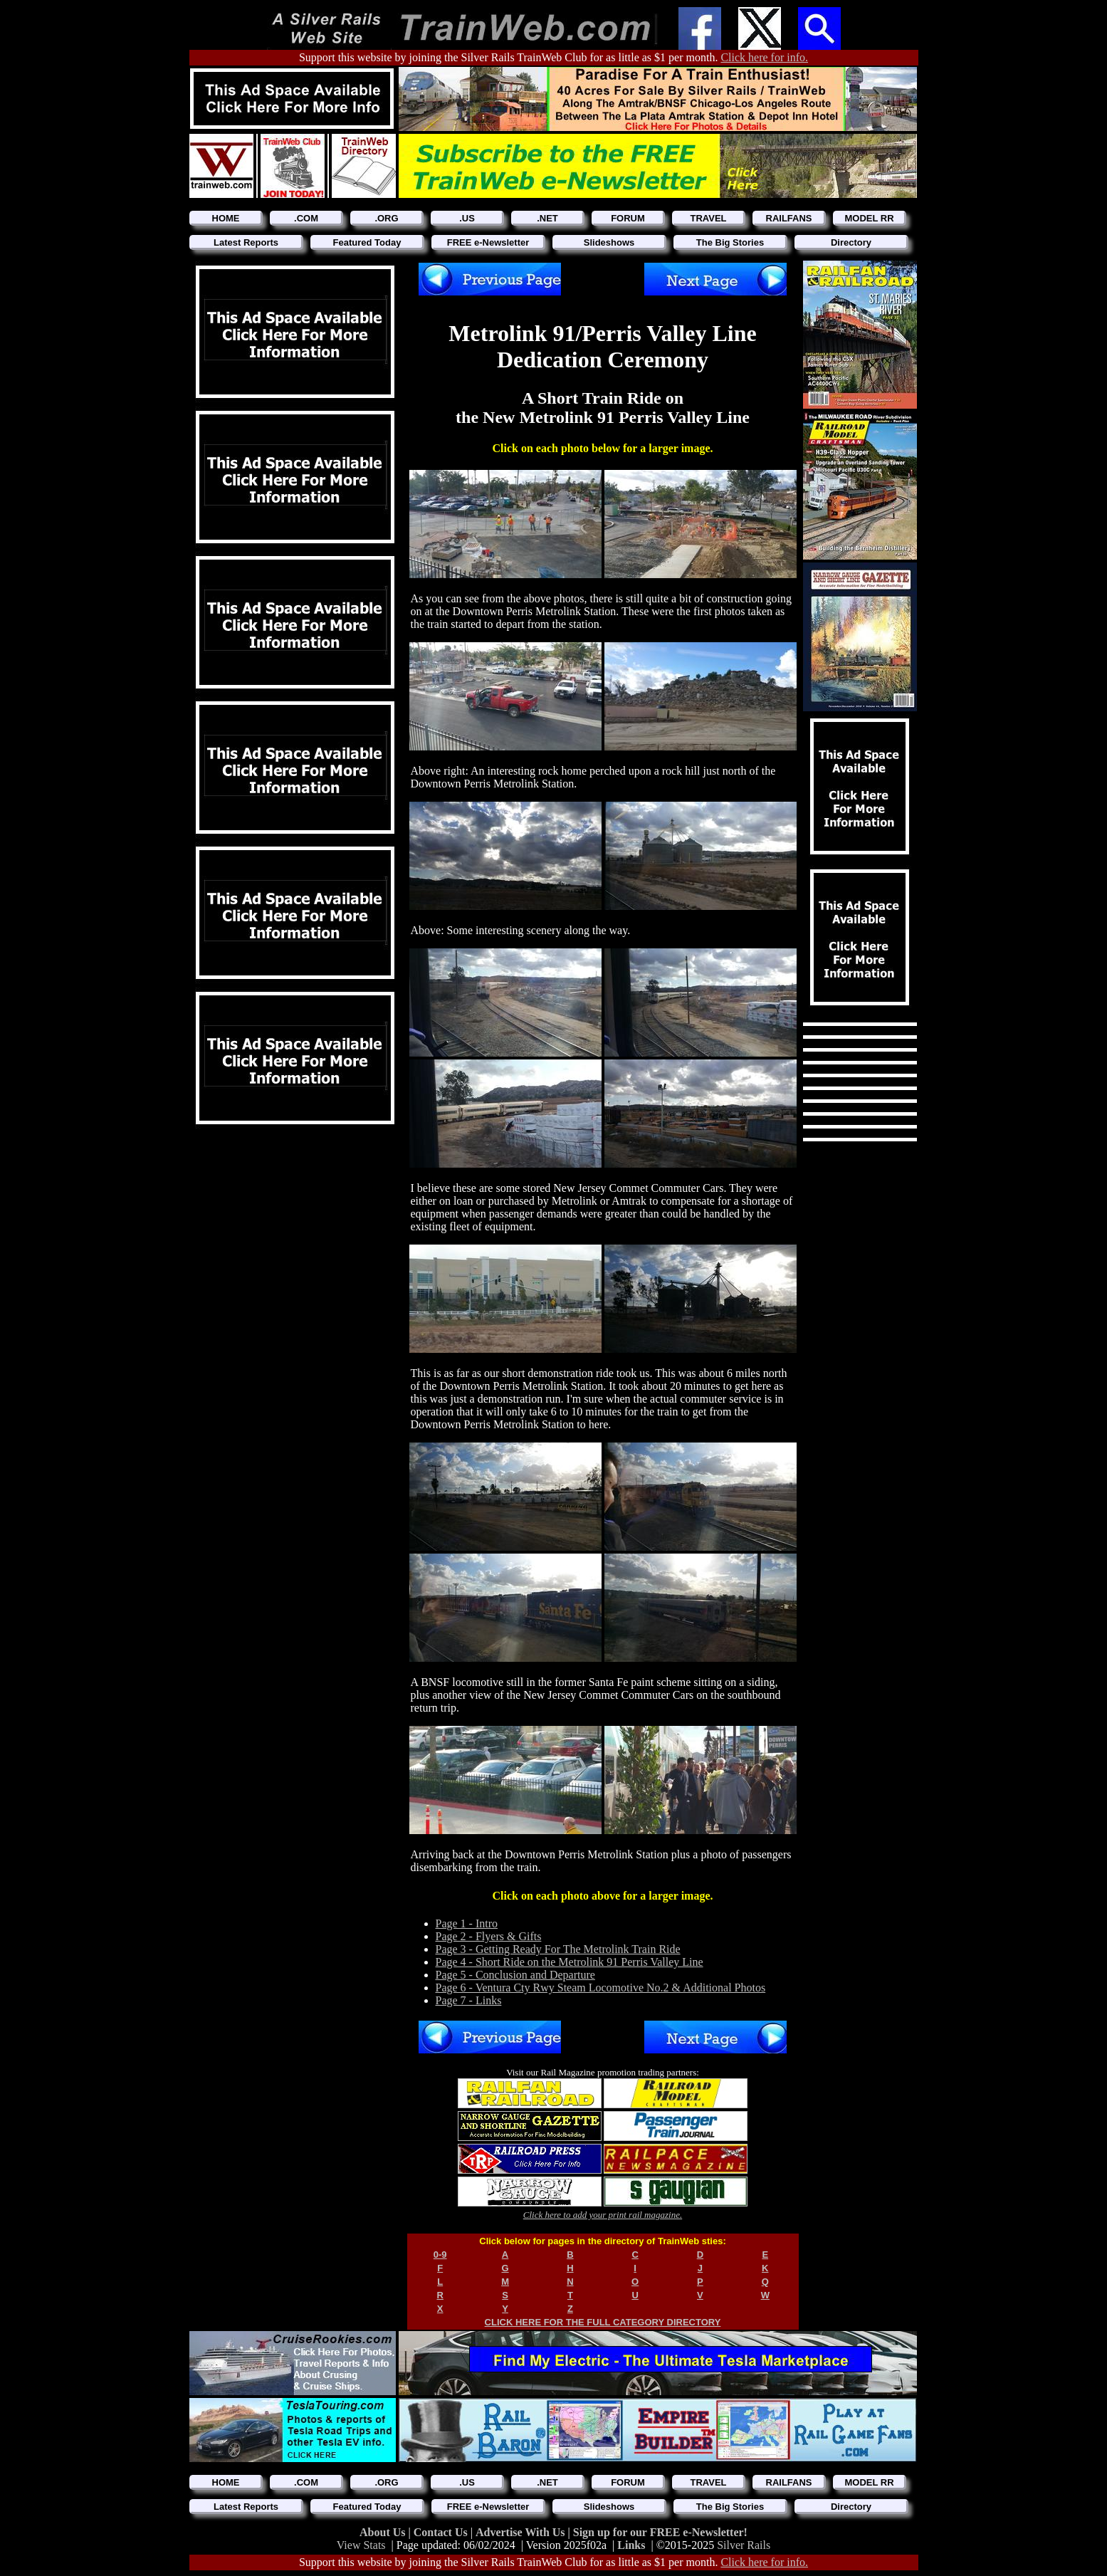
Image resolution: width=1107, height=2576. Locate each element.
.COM (306, 218)
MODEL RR (868, 218)
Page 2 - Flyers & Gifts (489, 1936)
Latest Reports (246, 242)
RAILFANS (789, 218)
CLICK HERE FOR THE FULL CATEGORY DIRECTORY (603, 2322)
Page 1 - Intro (467, 1923)
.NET (547, 218)
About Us (384, 2532)
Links (631, 2545)
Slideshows (609, 242)
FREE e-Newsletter (488, 242)
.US (467, 218)
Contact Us (442, 2532)
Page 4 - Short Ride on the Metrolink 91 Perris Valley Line (569, 1962)
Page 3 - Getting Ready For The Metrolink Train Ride (558, 1949)
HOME (226, 218)
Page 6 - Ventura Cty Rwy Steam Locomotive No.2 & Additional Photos (601, 1987)
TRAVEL (708, 218)
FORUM (628, 218)
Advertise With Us (522, 2532)
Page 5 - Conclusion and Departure (515, 1975)
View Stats (361, 2545)
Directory (851, 242)
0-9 (440, 2254)
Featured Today (367, 242)
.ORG (386, 218)
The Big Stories (730, 242)
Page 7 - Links (469, 2000)
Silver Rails (743, 2545)
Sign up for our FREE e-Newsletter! (660, 2532)
